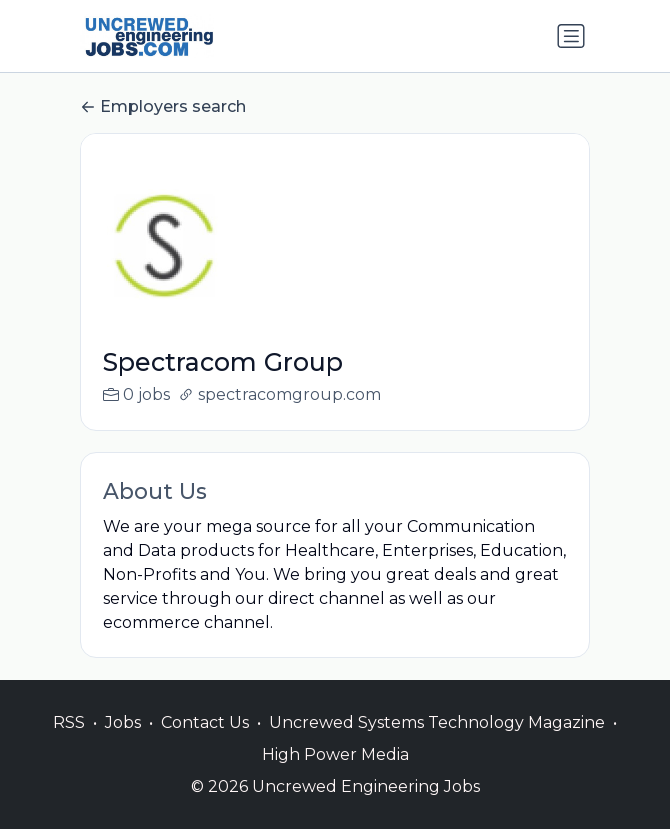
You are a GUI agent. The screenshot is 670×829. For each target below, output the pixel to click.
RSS (69, 722)
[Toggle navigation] (571, 36)
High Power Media (335, 754)
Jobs (123, 722)
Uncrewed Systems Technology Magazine (437, 722)
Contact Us (205, 722)
